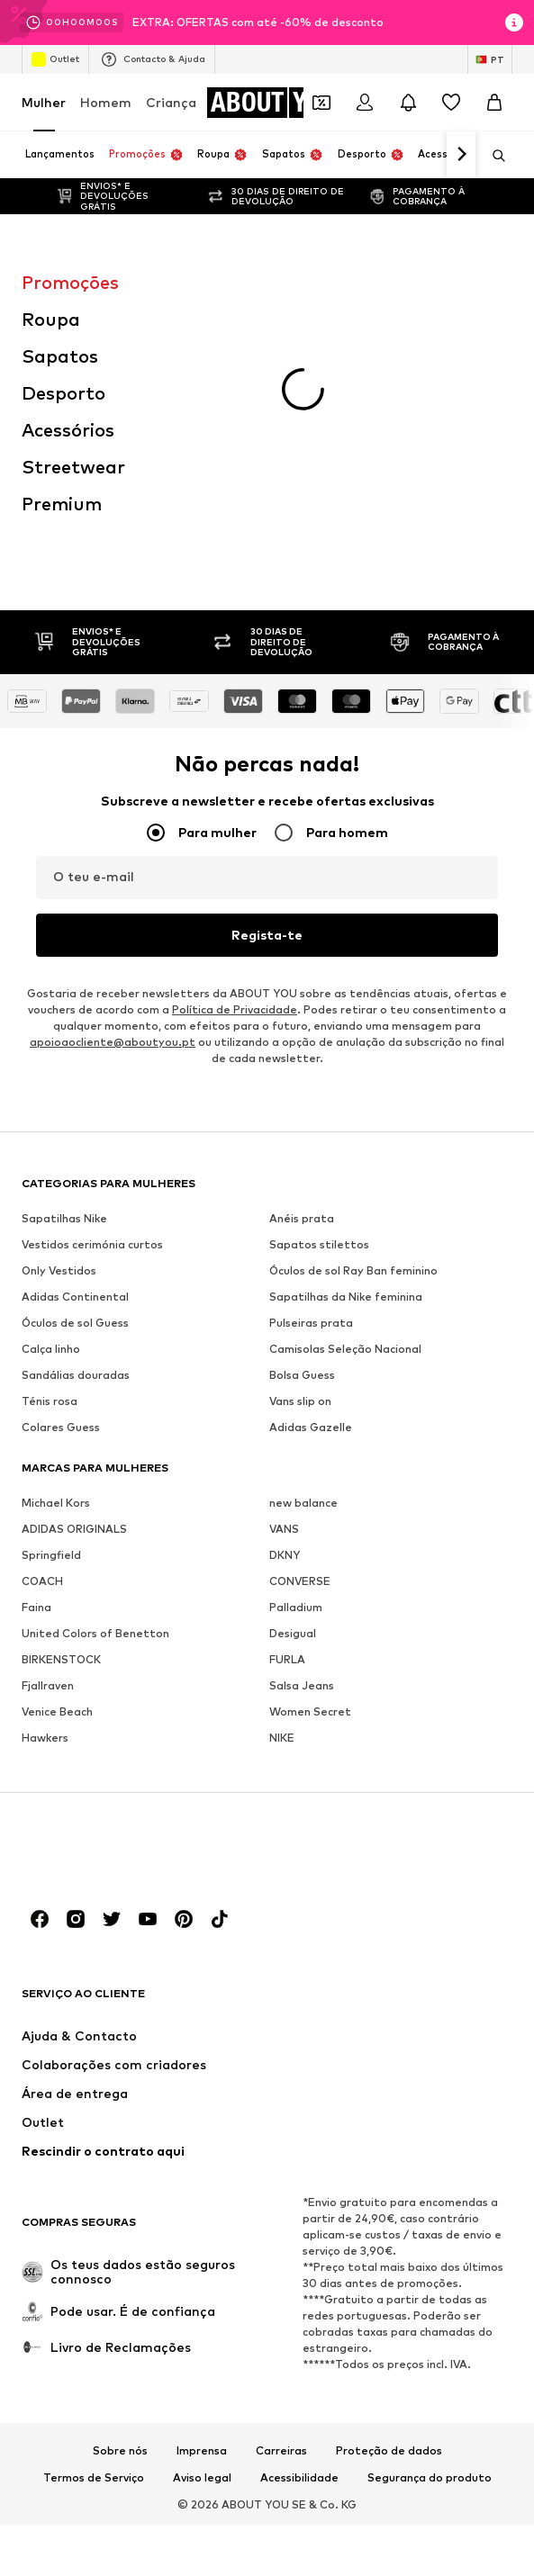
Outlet (55, 59)
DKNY (284, 1296)
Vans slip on (300, 1142)
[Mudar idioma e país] (489, 59)
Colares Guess (61, 1168)
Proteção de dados (389, 2192)
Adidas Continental (75, 1038)
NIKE (281, 1479)
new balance (303, 1244)
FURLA (287, 1401)
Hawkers (45, 1479)
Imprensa (201, 2192)
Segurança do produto (429, 2219)
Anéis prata (301, 960)
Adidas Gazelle (310, 1168)
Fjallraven (48, 1427)
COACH (42, 1322)
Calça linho (51, 1090)
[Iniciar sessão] (365, 102)
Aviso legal (202, 2219)
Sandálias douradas (76, 1116)
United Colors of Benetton (95, 1375)
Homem (105, 102)
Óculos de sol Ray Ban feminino (353, 1012)
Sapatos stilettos (319, 986)
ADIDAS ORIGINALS (74, 1270)
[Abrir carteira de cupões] (321, 102)
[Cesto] (494, 102)
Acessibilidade (299, 2219)
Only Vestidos (59, 1012)
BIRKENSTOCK (61, 1401)
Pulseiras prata (311, 1064)
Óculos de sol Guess (75, 1064)
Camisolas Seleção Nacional (345, 1090)
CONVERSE (299, 1322)
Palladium (295, 1349)
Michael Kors (56, 1244)
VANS (284, 1270)
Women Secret (310, 1453)
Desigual (292, 1375)
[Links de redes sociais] (39, 1660)
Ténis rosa (49, 1142)
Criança (171, 102)
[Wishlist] (451, 102)
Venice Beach (57, 1453)
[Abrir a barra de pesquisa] (492, 156)
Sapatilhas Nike (64, 960)
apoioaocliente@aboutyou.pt (112, 783)
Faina (36, 1349)
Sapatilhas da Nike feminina (345, 1038)
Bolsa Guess (302, 1116)
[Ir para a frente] (461, 154)
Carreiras (281, 2192)
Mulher (44, 102)
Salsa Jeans (301, 1427)
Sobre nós (120, 2192)
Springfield (51, 1296)
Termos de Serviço (93, 2219)
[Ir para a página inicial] (279, 102)
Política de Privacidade (234, 751)
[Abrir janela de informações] (514, 23)
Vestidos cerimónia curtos (92, 986)
